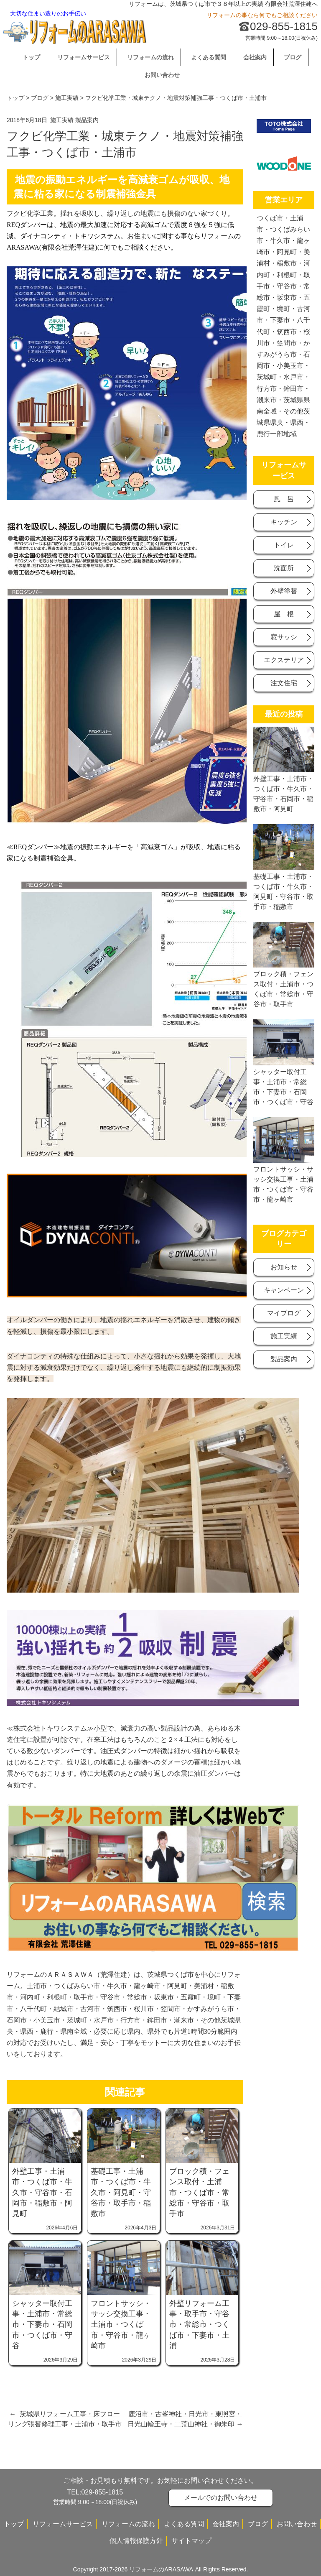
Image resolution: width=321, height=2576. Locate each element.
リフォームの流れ (150, 57)
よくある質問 (208, 57)
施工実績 (67, 97)
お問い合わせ (162, 74)
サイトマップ (191, 2540)
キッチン (283, 522)
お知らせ (283, 1267)
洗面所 (284, 568)
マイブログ (284, 1313)
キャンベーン (284, 1290)
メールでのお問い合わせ (220, 2497)
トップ (31, 57)
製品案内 (87, 120)
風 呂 (284, 499)
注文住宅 (283, 683)
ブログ (292, 57)
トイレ (284, 545)
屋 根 (284, 614)
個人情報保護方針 (136, 2540)
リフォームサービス (83, 57)
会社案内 (255, 57)
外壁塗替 (283, 591)
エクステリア (284, 660)
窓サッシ (283, 637)
